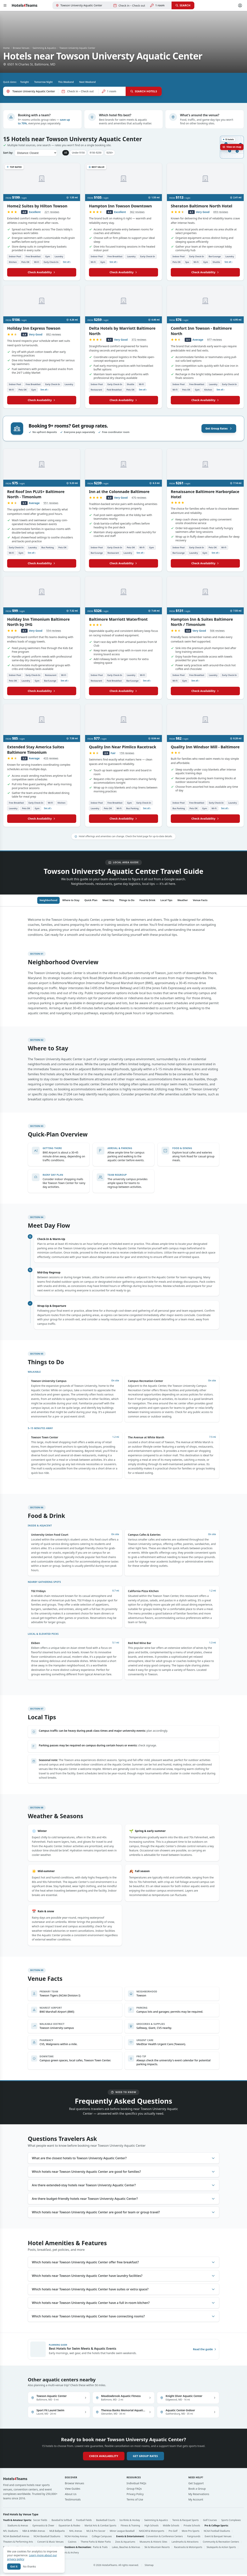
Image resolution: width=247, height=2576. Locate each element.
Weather (182, 900)
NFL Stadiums (10, 2532)
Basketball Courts (105, 2521)
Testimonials (73, 2501)
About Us (70, 2495)
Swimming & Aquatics (44, 48)
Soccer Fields (40, 2521)
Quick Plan (91, 900)
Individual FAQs (136, 2485)
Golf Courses (210, 2521)
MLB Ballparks (57, 2532)
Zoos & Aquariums (125, 2543)
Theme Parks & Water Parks (96, 2543)
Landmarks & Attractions (185, 2543)
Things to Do (126, 900)
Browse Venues (21, 48)
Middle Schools (171, 2527)
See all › (67, 261)
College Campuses (102, 2538)
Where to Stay (71, 900)
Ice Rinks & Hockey (129, 2521)
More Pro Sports (190, 2532)
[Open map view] (217, 146)
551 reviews (50, 503)
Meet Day (108, 900)
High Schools (151, 2527)
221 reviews (51, 212)
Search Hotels (143, 91)
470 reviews (138, 497)
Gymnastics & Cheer (43, 2527)
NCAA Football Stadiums (217, 2532)
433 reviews (50, 758)
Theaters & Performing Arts (18, 2543)
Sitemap (149, 2566)
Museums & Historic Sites (153, 2543)
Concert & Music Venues (50, 2543)
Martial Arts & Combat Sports (100, 2527)
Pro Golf (173, 2532)
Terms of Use (135, 2501)
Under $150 (78, 152)
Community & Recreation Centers (221, 2543)
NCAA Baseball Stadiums (47, 2538)
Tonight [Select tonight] (24, 82)
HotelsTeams (24, 5)
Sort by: (8, 152)
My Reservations (198, 2495)
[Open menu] (5, 5)
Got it (14, 2566)
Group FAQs (134, 2490)
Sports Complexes (231, 2521)
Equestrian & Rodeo (69, 2527)
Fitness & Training (130, 2527)
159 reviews (126, 753)
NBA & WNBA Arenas (33, 2532)
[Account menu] (240, 5)
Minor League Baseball (122, 2532)
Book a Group (197, 2490)
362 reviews (137, 212)
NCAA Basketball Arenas (16, 2538)
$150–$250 (96, 152)
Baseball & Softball (62, 2521)
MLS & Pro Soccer (95, 2532)
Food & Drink (147, 900)
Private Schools (192, 2527)
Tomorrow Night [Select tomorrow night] (43, 82)
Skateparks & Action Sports (221, 2548)
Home (6, 48)
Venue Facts (200, 900)
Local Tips (166, 900)
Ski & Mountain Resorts (157, 2548)
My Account (195, 2501)
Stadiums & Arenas (18, 2527)
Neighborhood (48, 900)
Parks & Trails (100, 2548)
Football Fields (84, 2521)
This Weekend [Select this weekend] (66, 82)
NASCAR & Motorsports (151, 2532)
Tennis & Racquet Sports (185, 2521)
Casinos (72, 2543)
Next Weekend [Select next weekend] (87, 82)
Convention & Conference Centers (164, 2538)
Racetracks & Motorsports (188, 2548)
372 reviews (138, 339)
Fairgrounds (193, 2538)
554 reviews (53, 630)
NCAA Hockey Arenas (76, 2538)
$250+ (110, 152)
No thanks (29, 2566)
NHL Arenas (75, 2532)
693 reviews (220, 212)
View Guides (72, 2490)
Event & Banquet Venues (218, 2538)
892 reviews (53, 334)
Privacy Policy (135, 2495)
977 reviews (214, 339)
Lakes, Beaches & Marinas (126, 2548)
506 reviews (217, 630)
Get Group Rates (217, 428)
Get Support (196, 2485)
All (65, 152)
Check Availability (103, 2457)
